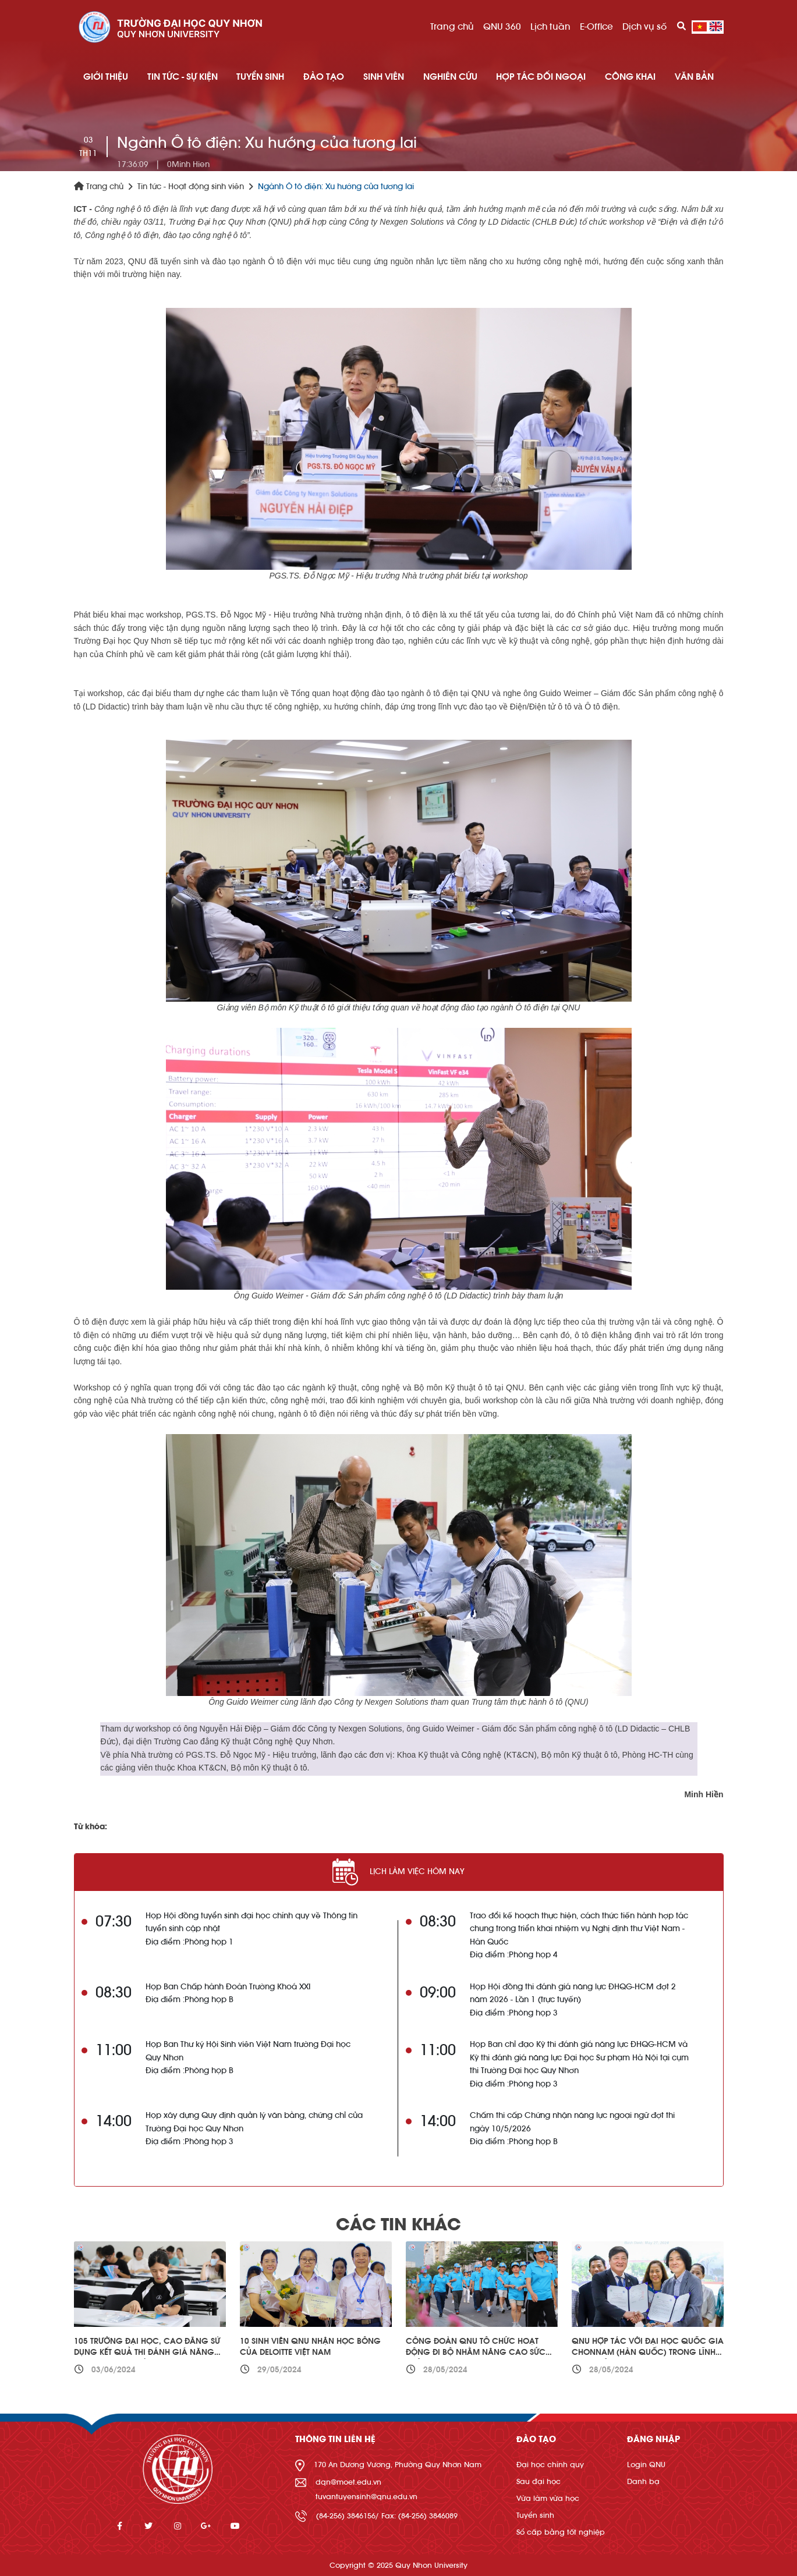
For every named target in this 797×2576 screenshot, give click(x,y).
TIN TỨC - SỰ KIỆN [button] (182, 76)
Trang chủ (452, 26)
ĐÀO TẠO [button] (323, 76)
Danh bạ (643, 2481)
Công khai (630, 76)
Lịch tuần (550, 26)
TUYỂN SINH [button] (260, 76)
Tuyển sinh (535, 2515)
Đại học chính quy (550, 2464)
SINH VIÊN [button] (383, 76)
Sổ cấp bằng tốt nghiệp (560, 2532)
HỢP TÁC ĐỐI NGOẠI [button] (541, 76)
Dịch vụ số (644, 26)
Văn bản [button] (694, 76)
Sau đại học (538, 2481)
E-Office (596, 26)
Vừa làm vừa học (547, 2498)
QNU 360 (502, 26)
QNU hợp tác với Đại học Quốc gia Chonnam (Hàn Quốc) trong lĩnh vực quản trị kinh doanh (648, 2352)
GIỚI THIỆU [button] (105, 76)
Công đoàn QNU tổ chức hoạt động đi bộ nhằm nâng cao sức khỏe (475, 2352)
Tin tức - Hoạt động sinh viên (190, 187)
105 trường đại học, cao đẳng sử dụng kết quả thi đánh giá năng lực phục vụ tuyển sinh (147, 2352)
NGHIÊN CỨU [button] (450, 76)
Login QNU (646, 2464)
